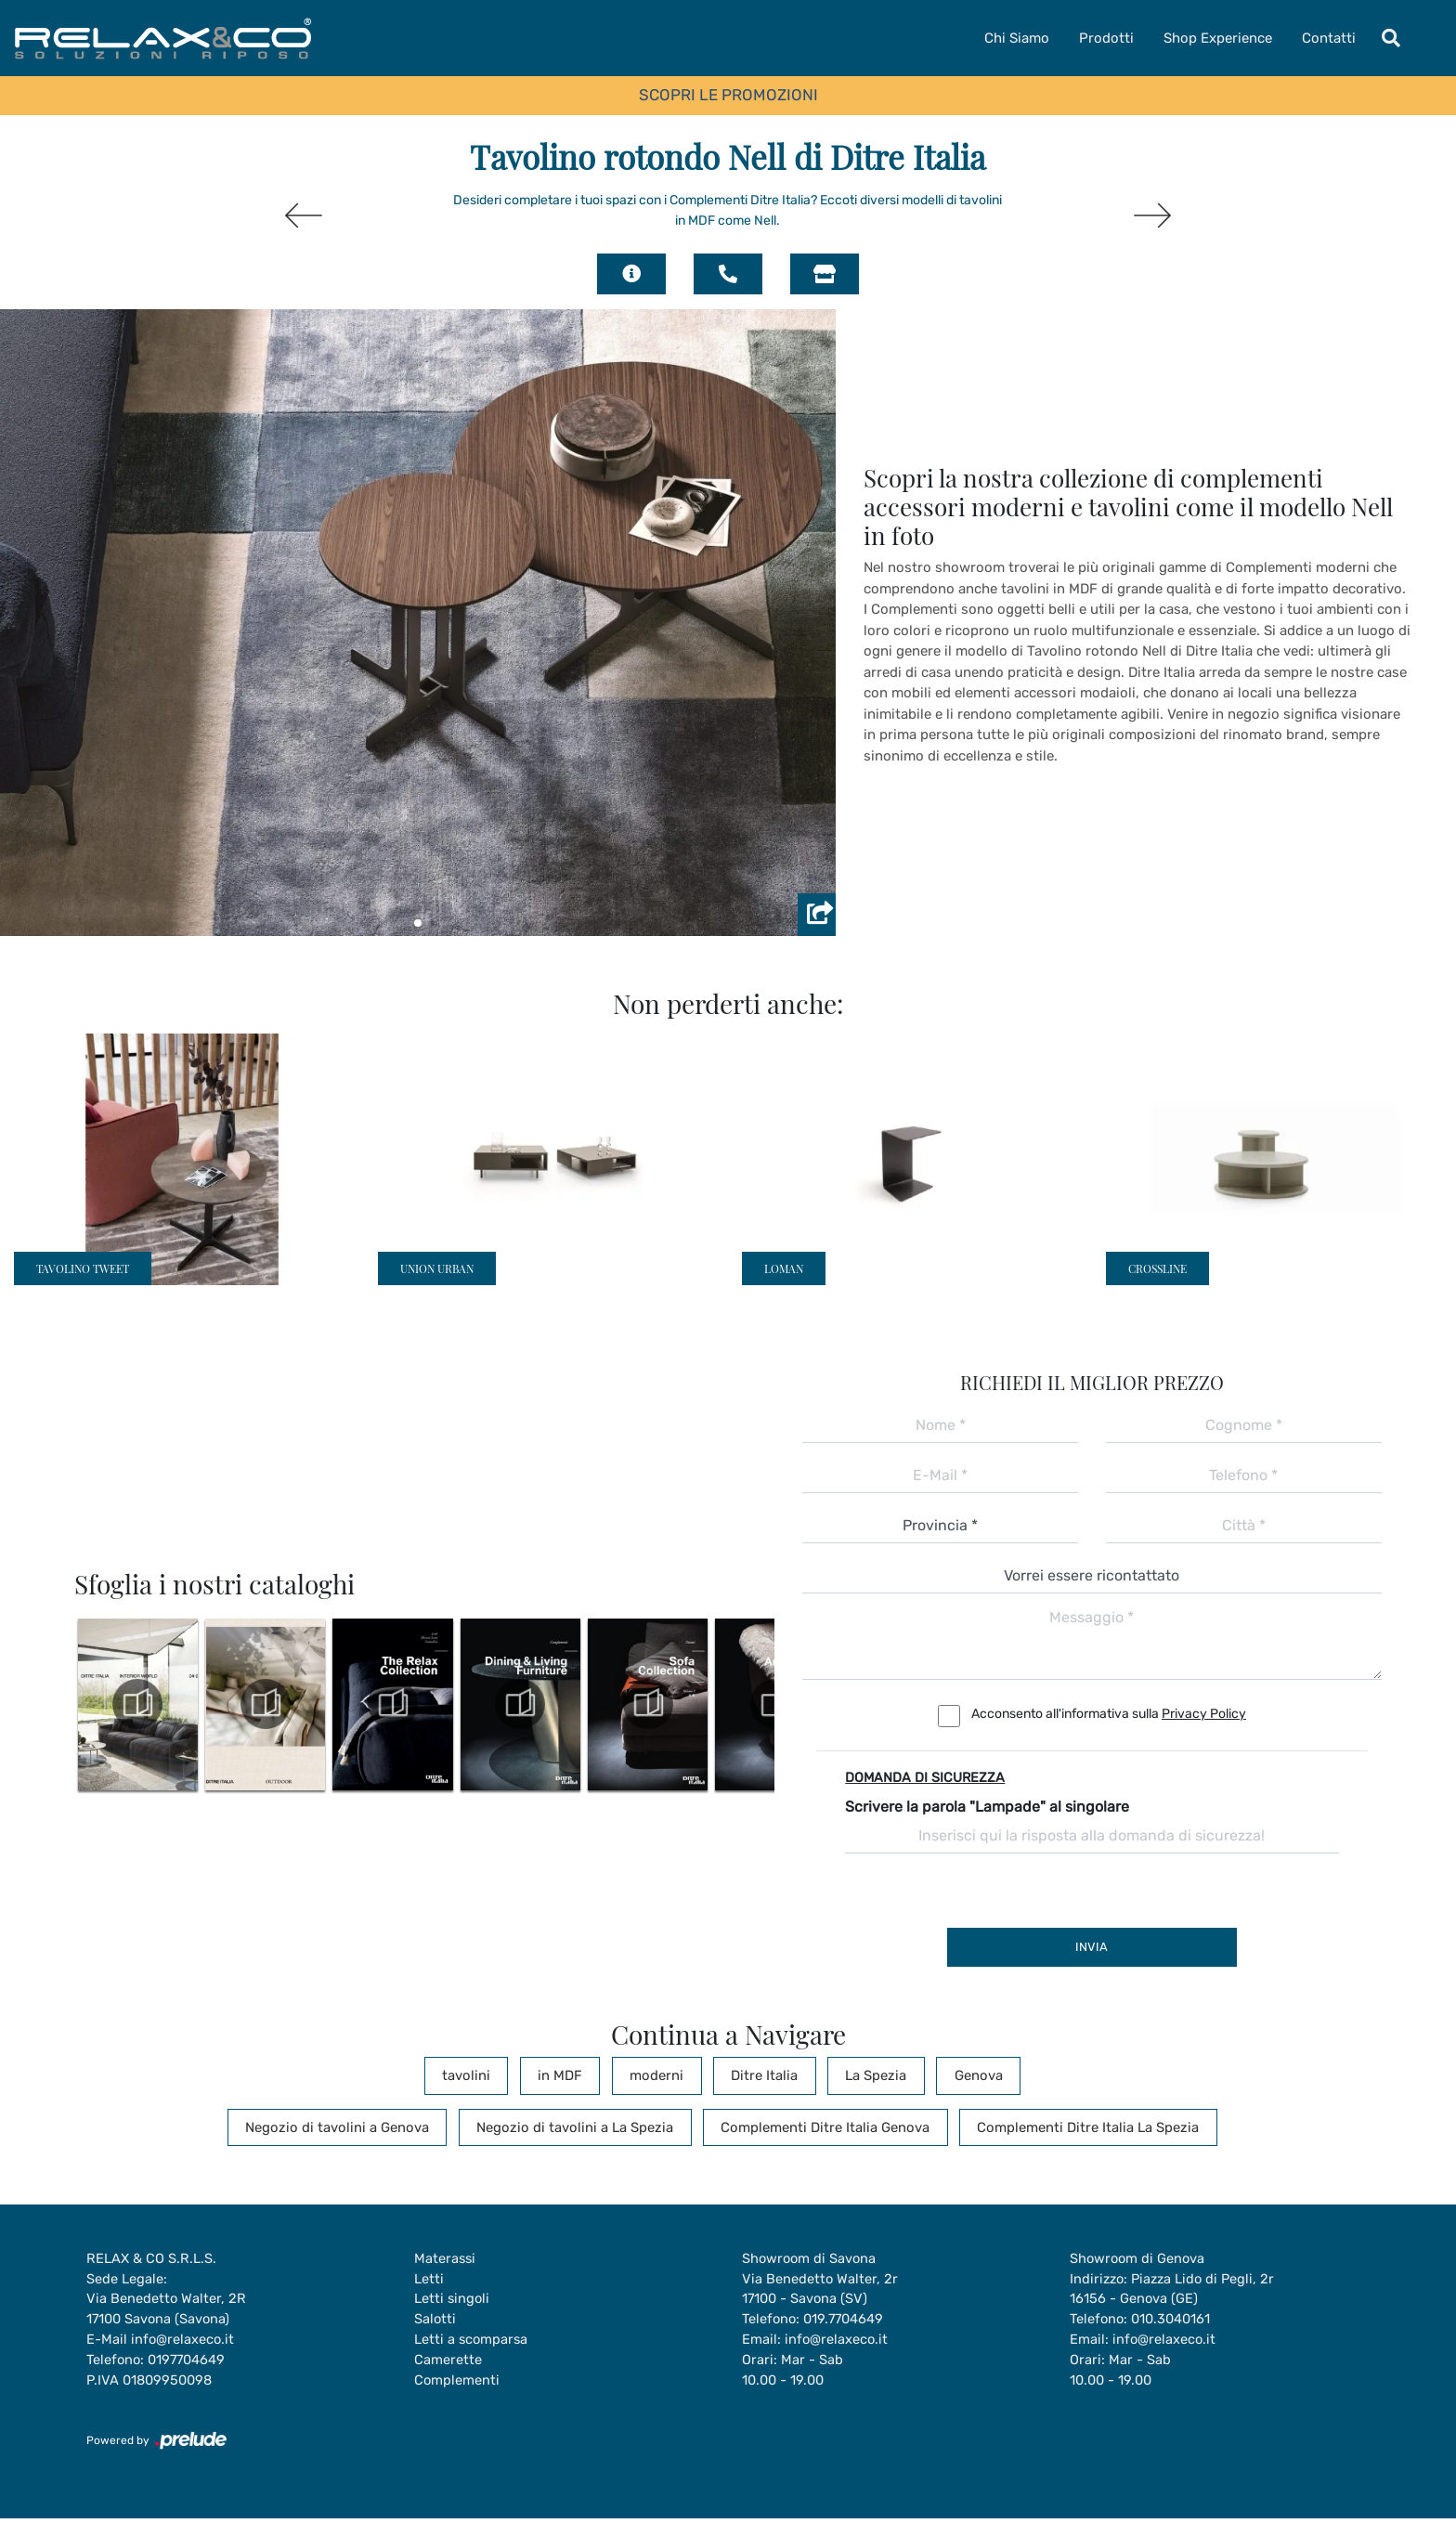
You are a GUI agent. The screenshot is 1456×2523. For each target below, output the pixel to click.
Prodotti (1106, 38)
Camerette (448, 2364)
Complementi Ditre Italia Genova (817, 2127)
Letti (429, 2280)
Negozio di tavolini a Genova (356, 2127)
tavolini (498, 2075)
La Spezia (855, 2075)
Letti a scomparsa (472, 2342)
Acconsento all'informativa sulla (1108, 1714)
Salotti (435, 2322)
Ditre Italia (756, 2075)
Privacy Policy (1204, 1714)
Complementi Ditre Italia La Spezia (1067, 2127)
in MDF (578, 2075)
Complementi (457, 2384)
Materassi (445, 2259)
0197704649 (190, 2364)
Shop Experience (1218, 38)
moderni (662, 2075)
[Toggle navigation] (1391, 38)
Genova (944, 2075)
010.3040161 (1175, 2322)
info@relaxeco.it (183, 2342)
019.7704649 (848, 2322)
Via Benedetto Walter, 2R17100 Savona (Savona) (166, 2312)
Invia (1091, 1947)
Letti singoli (452, 2301)
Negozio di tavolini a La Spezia (580, 2127)
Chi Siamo (1016, 38)
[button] (418, 923)
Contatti (1329, 38)
